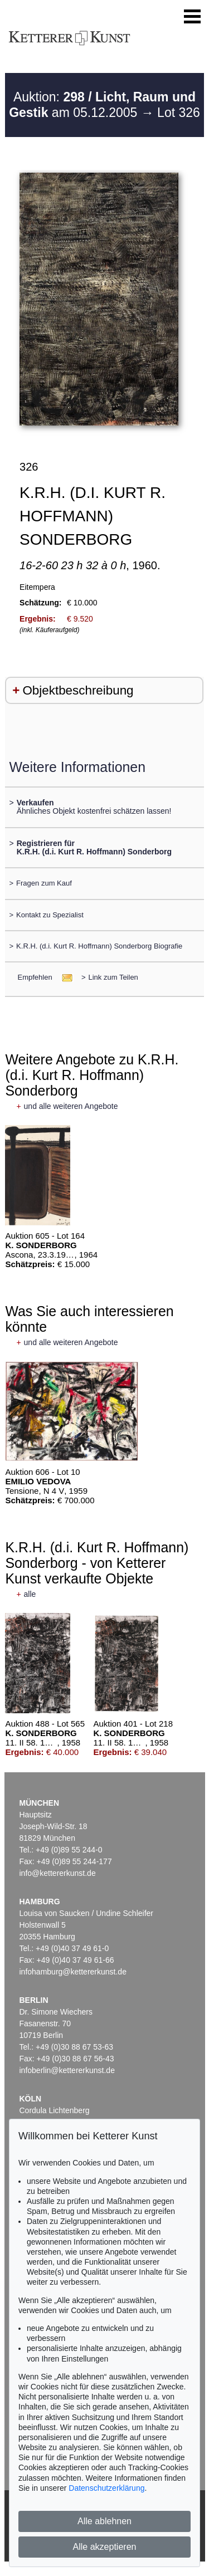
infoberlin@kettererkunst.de (67, 2070)
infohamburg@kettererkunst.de (73, 1971)
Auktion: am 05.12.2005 (102, 105)
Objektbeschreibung (77, 690)
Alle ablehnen (104, 2521)
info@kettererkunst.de (58, 1873)
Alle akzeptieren (105, 2546)
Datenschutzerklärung (106, 2488)
